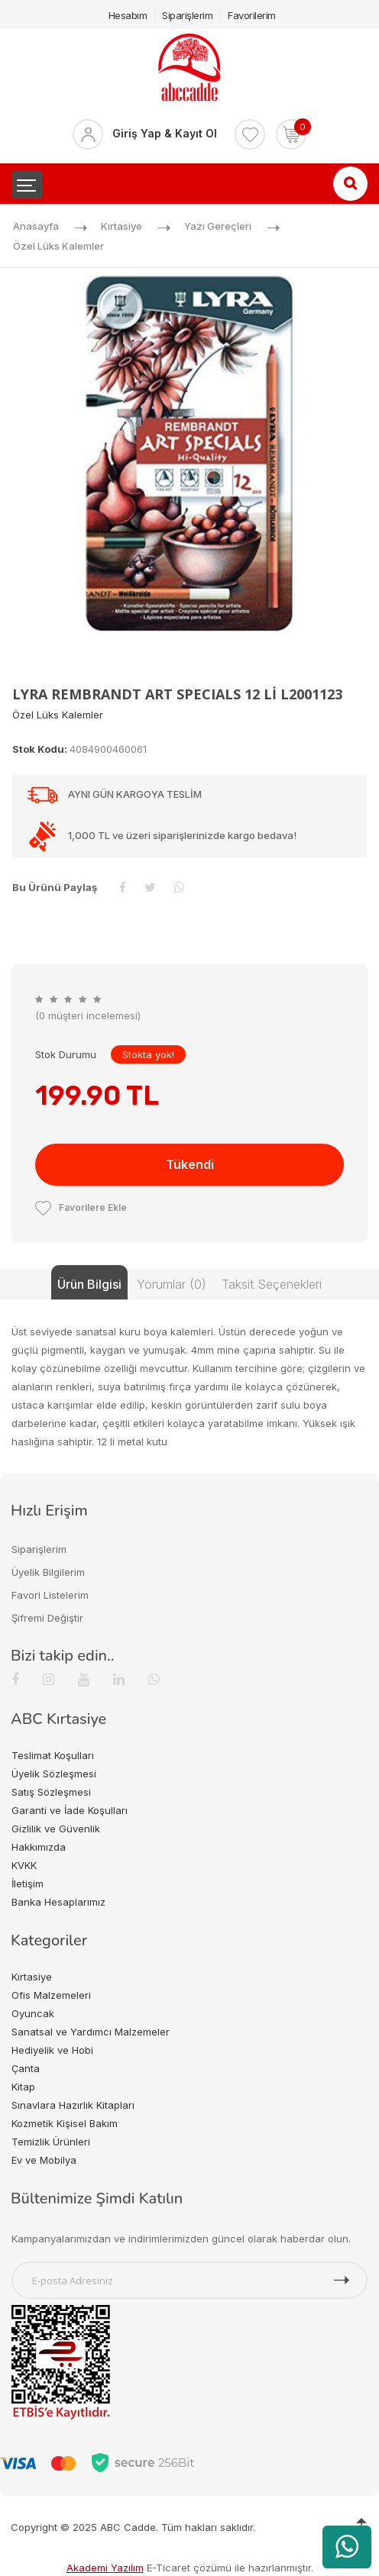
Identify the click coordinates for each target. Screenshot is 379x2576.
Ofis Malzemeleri (51, 1995)
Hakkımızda (38, 1847)
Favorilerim (252, 15)
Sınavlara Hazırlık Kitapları (72, 2105)
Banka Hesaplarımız (58, 1902)
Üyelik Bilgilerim (48, 1572)
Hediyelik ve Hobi (52, 2050)
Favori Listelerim (50, 1595)
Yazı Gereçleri (217, 226)
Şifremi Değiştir (47, 1618)
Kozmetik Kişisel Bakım (64, 2123)
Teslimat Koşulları (52, 1755)
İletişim (27, 1883)
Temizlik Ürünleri (50, 2141)
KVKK (24, 1865)
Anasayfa (36, 226)
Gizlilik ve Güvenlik (55, 1828)
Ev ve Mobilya (43, 2160)
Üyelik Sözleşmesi (53, 1773)
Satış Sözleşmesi (51, 1792)
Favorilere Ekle (81, 1207)
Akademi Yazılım (105, 2567)
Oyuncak (32, 2013)
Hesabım (128, 15)
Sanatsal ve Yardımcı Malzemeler (90, 2032)
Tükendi (190, 1164)
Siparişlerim (187, 15)
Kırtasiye (121, 226)
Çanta (25, 2068)
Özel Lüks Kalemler (58, 246)
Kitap (23, 2086)
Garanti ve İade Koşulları (69, 1810)
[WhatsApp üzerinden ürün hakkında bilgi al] (346, 2547)
